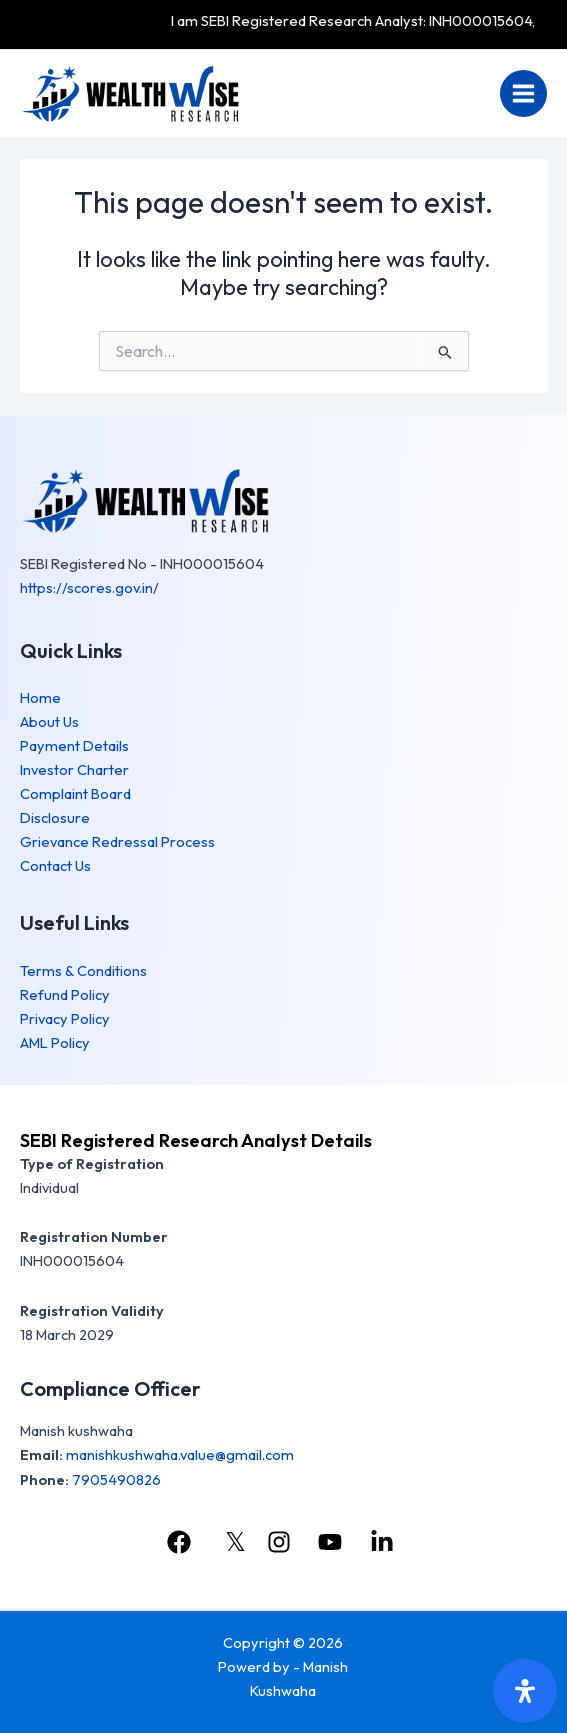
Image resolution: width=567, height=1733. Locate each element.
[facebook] (182, 1542)
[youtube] (333, 1542)
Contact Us (55, 865)
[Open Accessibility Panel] (525, 1691)
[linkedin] (385, 1542)
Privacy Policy (65, 1018)
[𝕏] (231, 1542)
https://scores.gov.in (86, 587)
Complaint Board (75, 793)
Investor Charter (74, 769)
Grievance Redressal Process (117, 841)
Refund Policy (65, 994)
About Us (49, 721)
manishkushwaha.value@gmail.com (180, 1454)
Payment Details (74, 745)
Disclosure (55, 817)
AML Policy (55, 1042)
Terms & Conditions (83, 970)
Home (40, 697)
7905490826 (116, 1479)
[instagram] (282, 1542)
